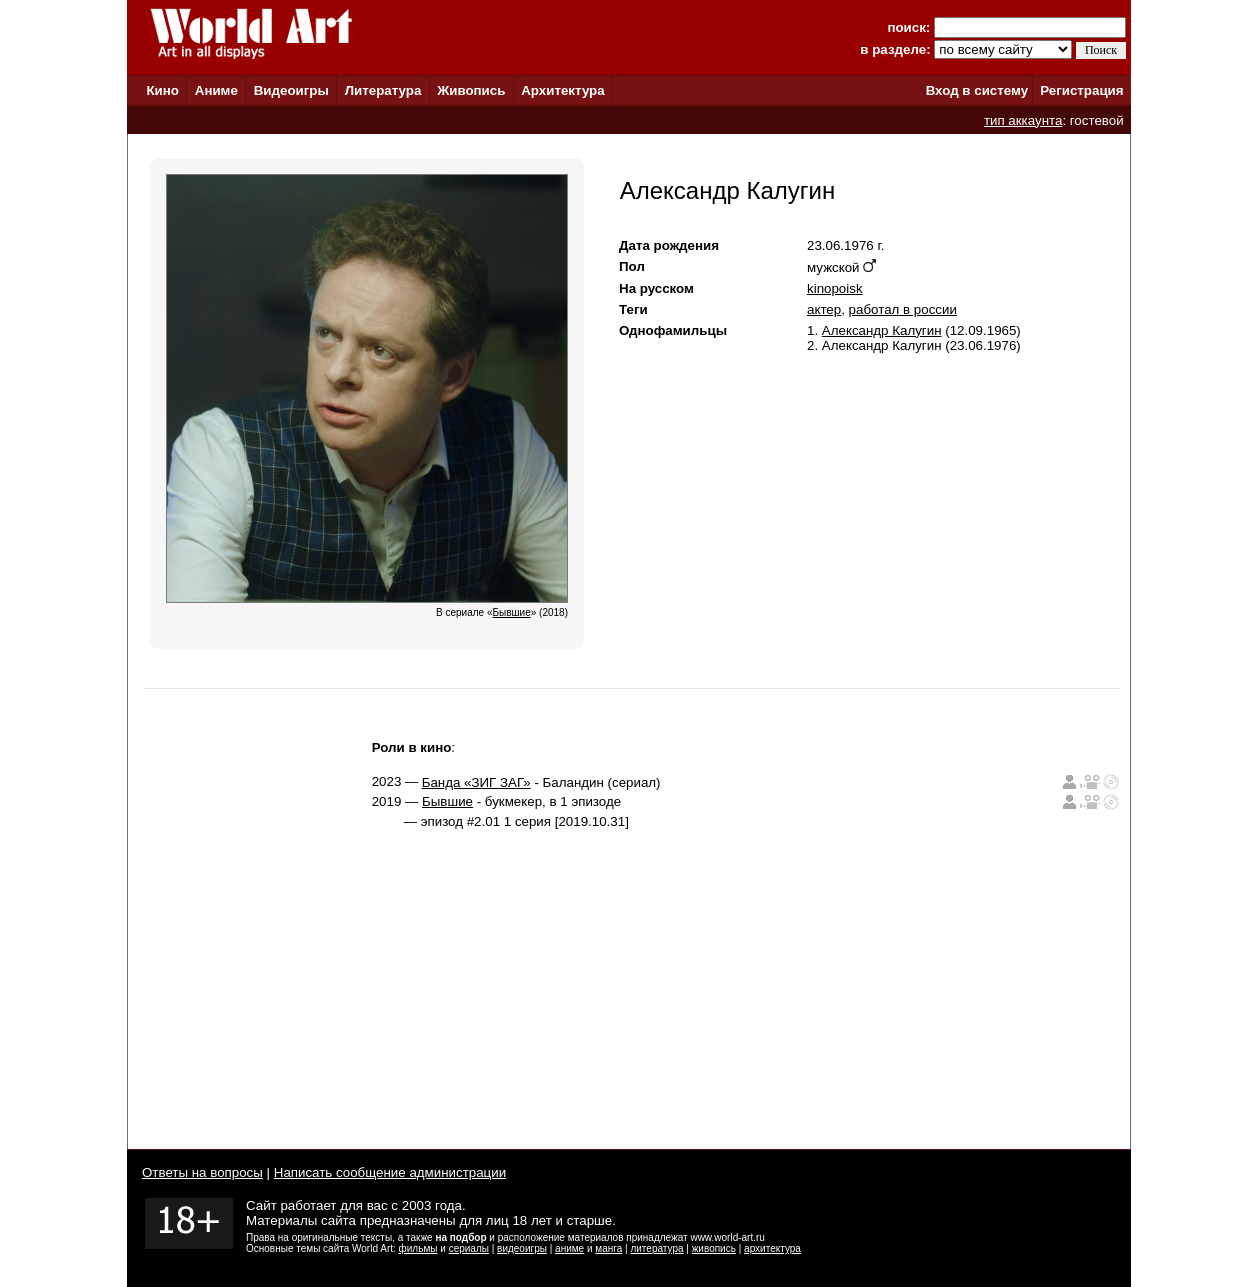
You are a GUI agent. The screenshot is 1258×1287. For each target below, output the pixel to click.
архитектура (772, 1248)
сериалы (469, 1248)
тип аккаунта (1023, 120)
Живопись (471, 90)
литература (656, 1248)
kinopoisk (835, 288)
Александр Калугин (882, 330)
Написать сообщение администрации (390, 1172)
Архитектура (562, 90)
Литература (383, 90)
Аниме (216, 90)
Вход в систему (977, 90)
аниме (569, 1248)
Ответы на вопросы (202, 1172)
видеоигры (522, 1248)
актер (824, 309)
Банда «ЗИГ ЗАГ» (476, 782)
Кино (162, 90)
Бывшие (447, 801)
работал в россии (903, 309)
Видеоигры (291, 90)
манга (608, 1248)
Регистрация (1081, 90)
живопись (714, 1248)
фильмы (418, 1248)
